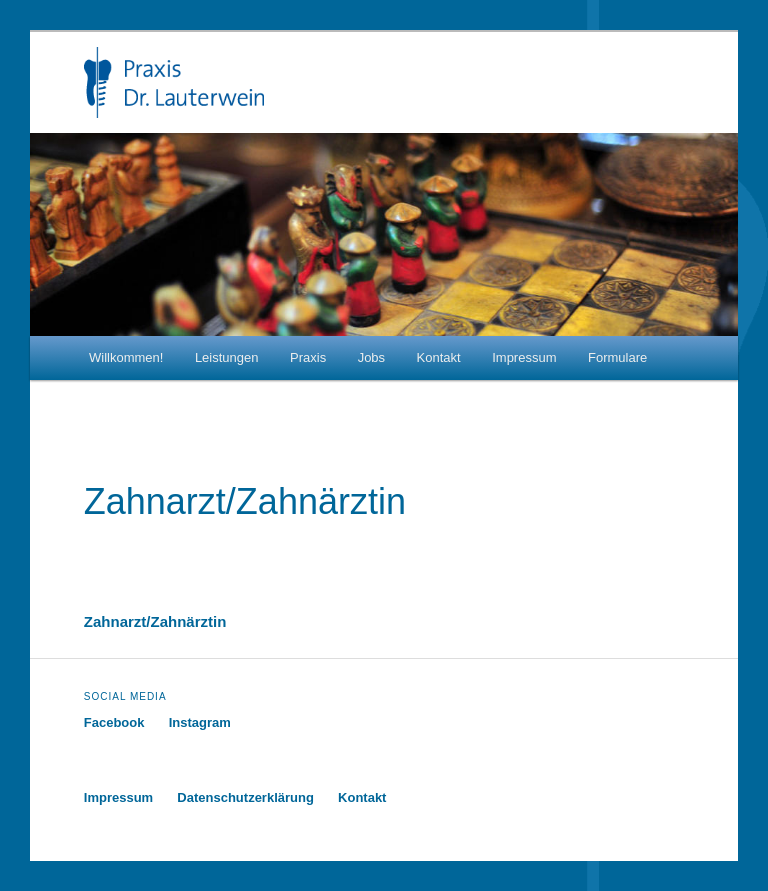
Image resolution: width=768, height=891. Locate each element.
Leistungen (227, 357)
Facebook (114, 722)
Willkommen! (126, 357)
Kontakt (439, 357)
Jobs (371, 357)
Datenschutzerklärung (245, 797)
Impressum (524, 357)
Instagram (200, 722)
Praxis (308, 357)
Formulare (617, 357)
